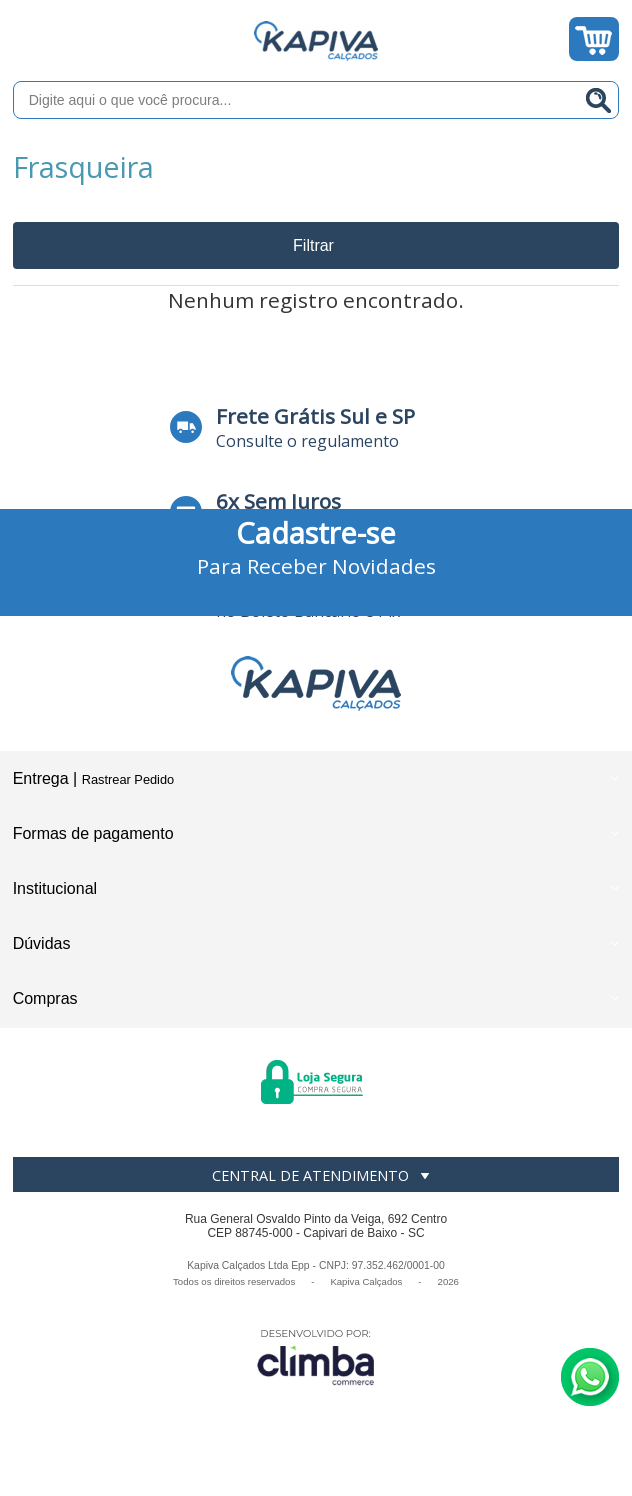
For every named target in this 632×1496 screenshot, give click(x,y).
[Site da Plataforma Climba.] (316, 1356)
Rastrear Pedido (128, 779)
